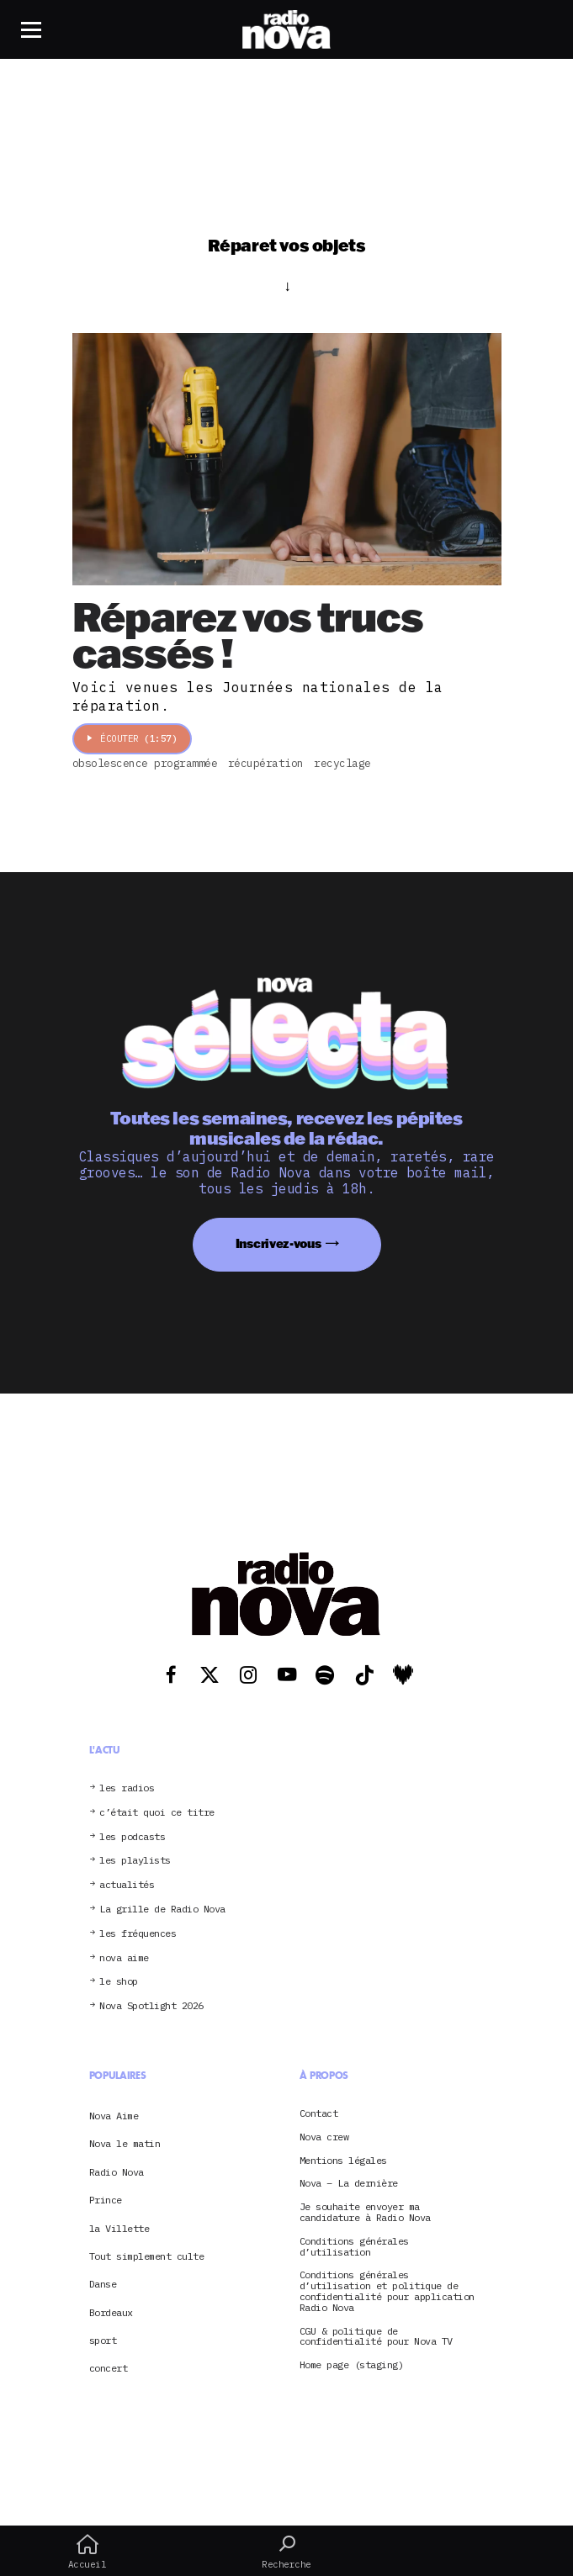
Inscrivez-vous (278, 1243)
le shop (118, 1981)
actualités (126, 1885)
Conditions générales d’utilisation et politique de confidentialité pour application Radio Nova (387, 2291)
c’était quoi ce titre (157, 1812)
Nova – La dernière (349, 2183)
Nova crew (324, 2137)
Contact (319, 2113)
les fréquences (137, 1933)
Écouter (133, 738)
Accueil (87, 2551)
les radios (126, 1788)
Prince (105, 2199)
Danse (103, 2283)
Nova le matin (125, 2143)
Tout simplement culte (146, 2256)
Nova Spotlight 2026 (151, 2006)
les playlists (135, 1860)
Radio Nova (116, 2172)
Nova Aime (114, 2115)
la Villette (119, 2228)
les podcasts (132, 1837)
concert (108, 2368)
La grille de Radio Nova (162, 1909)
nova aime (124, 1958)
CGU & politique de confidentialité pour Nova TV (376, 2337)
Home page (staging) (352, 2365)
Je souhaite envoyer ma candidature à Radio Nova (365, 2213)
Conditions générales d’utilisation (354, 2247)
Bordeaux (111, 2312)
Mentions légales (343, 2160)
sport (103, 2340)
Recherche (286, 2551)
